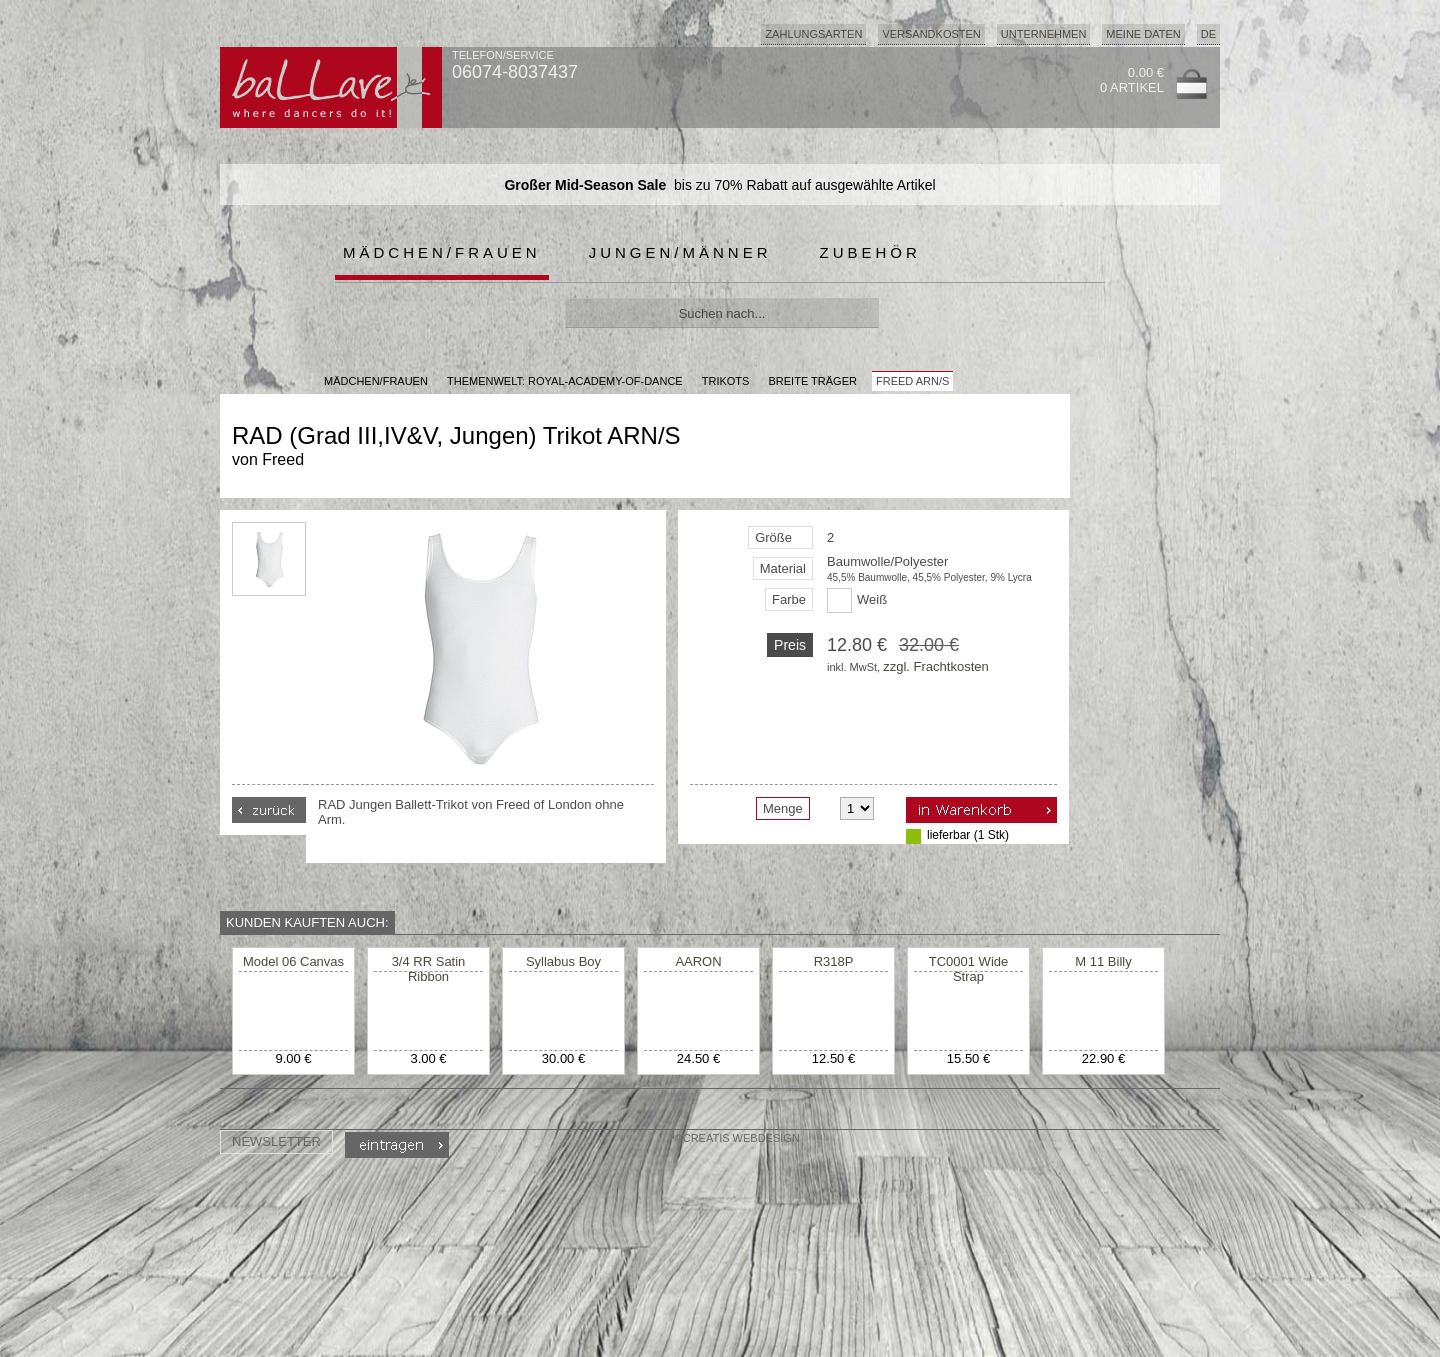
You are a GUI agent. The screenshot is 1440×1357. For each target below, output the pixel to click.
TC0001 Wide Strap (968, 969)
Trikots (726, 381)
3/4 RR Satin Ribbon (429, 969)
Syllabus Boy (563, 961)
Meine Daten (1143, 34)
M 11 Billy (1103, 961)
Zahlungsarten (813, 34)
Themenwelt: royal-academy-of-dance (565, 381)
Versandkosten (931, 34)
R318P (834, 961)
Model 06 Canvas (293, 961)
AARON (698, 961)
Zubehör (870, 252)
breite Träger (812, 381)
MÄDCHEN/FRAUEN (376, 381)
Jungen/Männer (680, 252)
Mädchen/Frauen (442, 252)
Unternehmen (1044, 34)
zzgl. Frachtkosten (936, 666)
